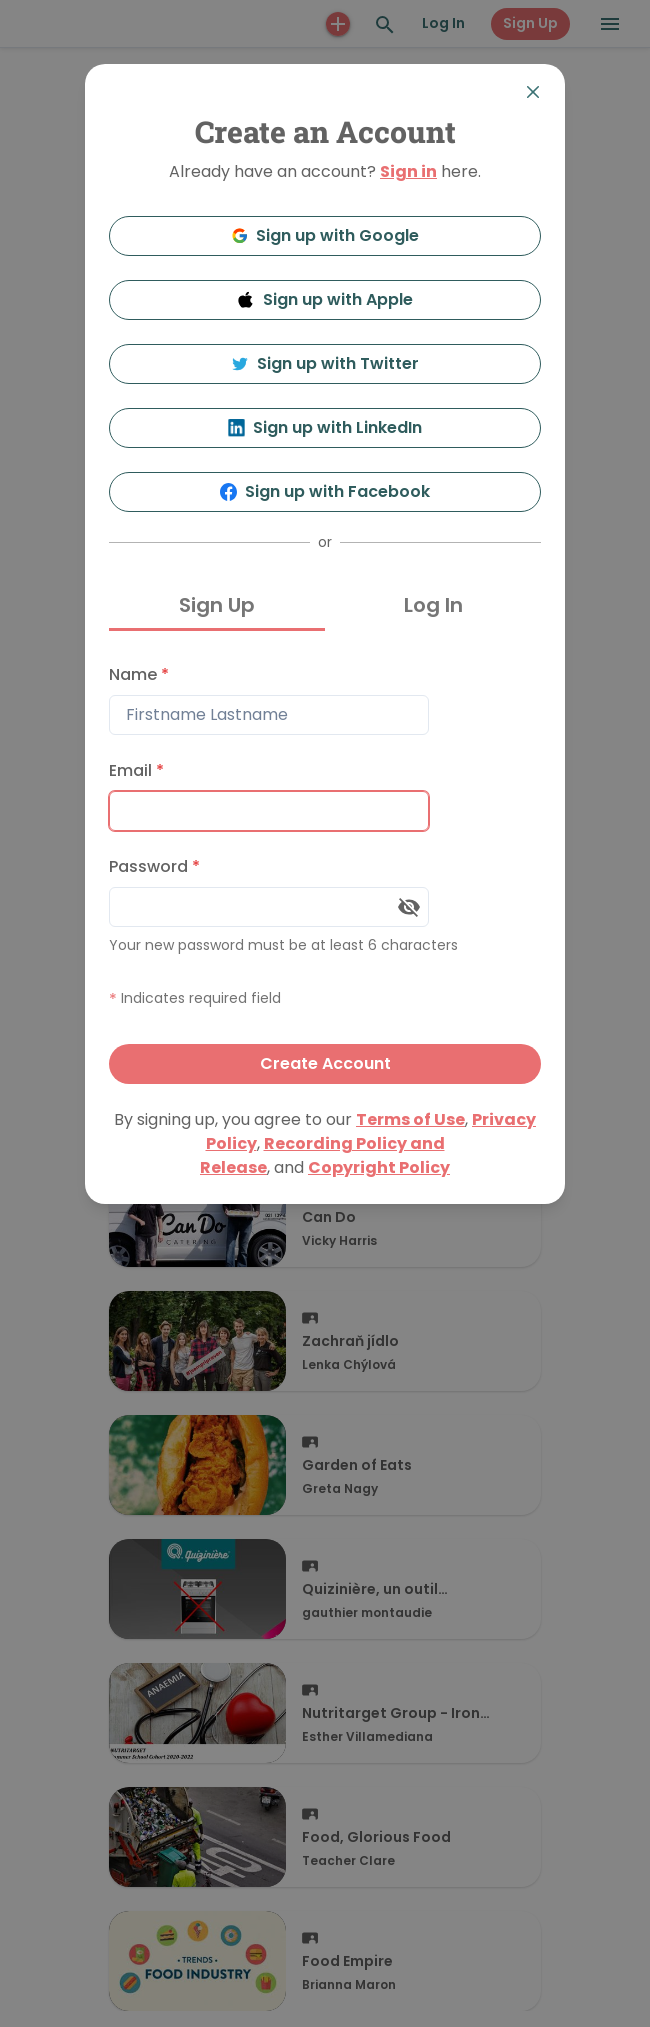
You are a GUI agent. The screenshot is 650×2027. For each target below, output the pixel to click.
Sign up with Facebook (325, 491)
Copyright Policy (379, 1167)
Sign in (408, 171)
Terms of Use (410, 1119)
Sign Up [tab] (217, 605)
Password (154, 866)
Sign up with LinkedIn (325, 427)
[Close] (533, 92)
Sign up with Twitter (325, 363)
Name (139, 674)
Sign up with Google (325, 235)
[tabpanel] (325, 869)
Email (136, 770)
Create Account (325, 1063)
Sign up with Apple (325, 299)
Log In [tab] (433, 605)
